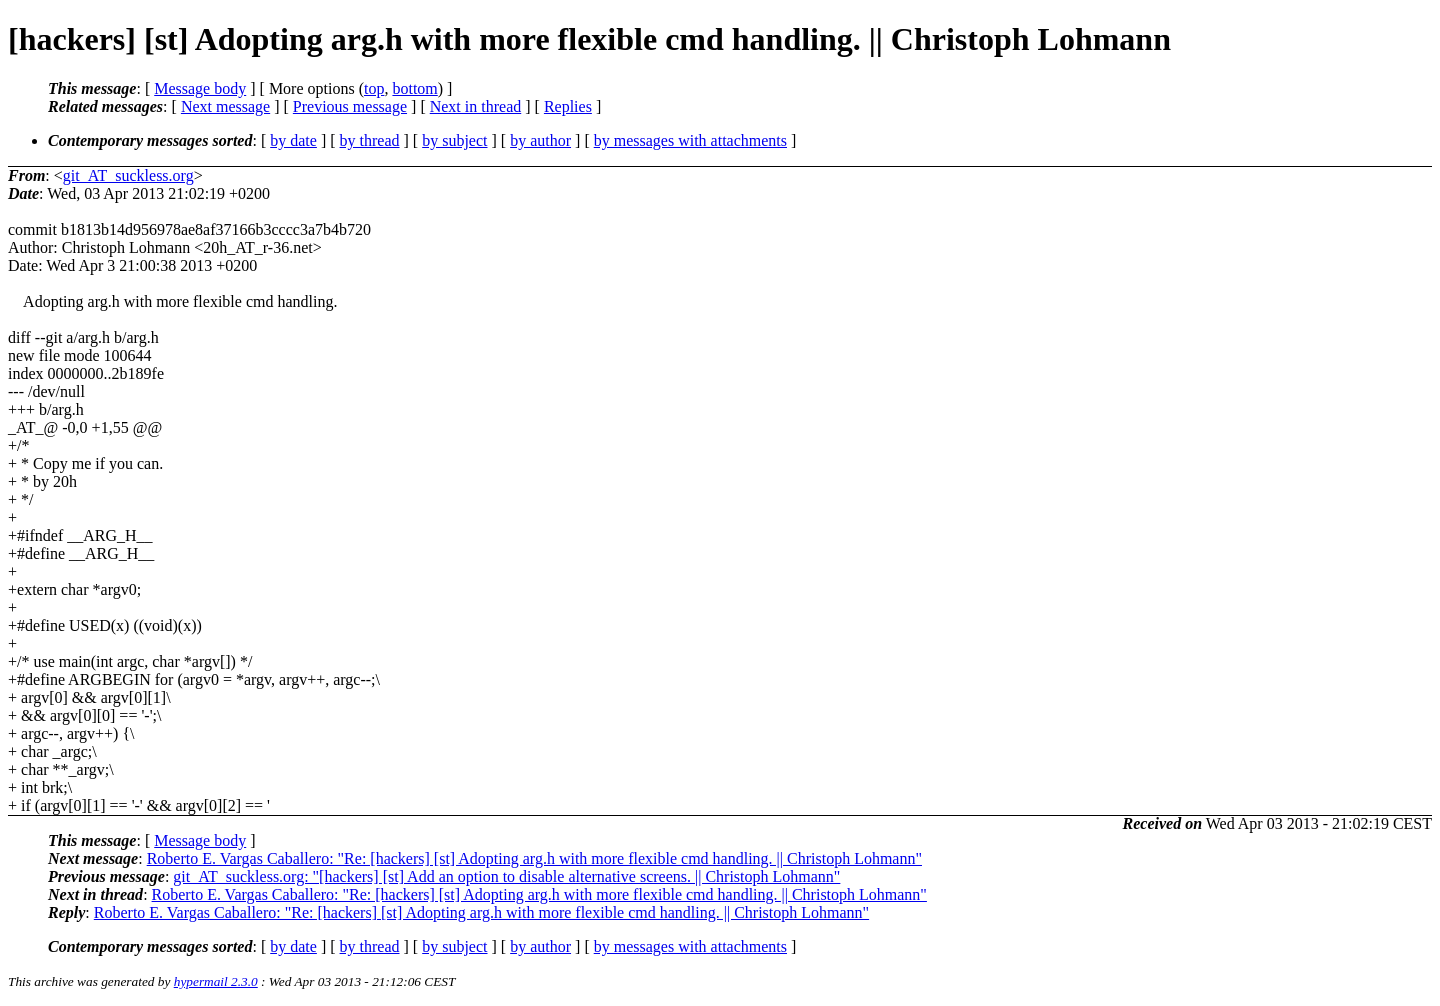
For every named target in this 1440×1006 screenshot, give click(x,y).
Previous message (350, 106)
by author (540, 140)
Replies (568, 106)
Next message (225, 106)
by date (293, 140)
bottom (414, 88)
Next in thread (476, 106)
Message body (200, 88)
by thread (370, 140)
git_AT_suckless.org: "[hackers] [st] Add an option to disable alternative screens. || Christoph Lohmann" (506, 876)
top (374, 88)
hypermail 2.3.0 (216, 981)
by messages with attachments (690, 140)
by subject (454, 140)
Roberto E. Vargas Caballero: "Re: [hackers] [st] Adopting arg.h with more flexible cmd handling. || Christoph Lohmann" (534, 858)
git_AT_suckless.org (128, 175)
